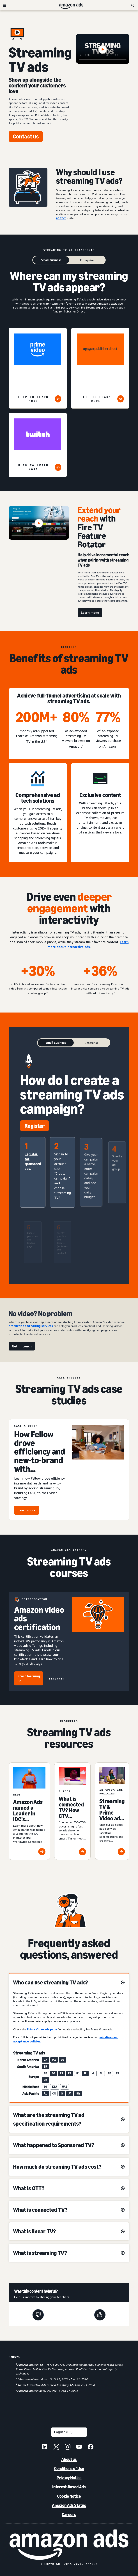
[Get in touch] (22, 1346)
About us (69, 2459)
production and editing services (31, 1326)
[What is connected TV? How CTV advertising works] (72, 1811)
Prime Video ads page (42, 2029)
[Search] (132, 5)
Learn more (27, 1510)
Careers (69, 2514)
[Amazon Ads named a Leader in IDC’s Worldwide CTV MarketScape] (29, 1811)
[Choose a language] (69, 2432)
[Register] (34, 1125)
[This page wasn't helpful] (38, 2315)
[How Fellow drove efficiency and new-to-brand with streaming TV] (69, 1469)
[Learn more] (90, 612)
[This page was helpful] (100, 2315)
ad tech (61, 218)
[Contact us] (26, 136)
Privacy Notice (69, 2477)
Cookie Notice (69, 2496)
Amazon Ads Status (69, 2505)
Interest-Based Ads (69, 2486)
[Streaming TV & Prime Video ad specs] (112, 1811)
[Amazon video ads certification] (69, 1641)
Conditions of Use (69, 2468)
